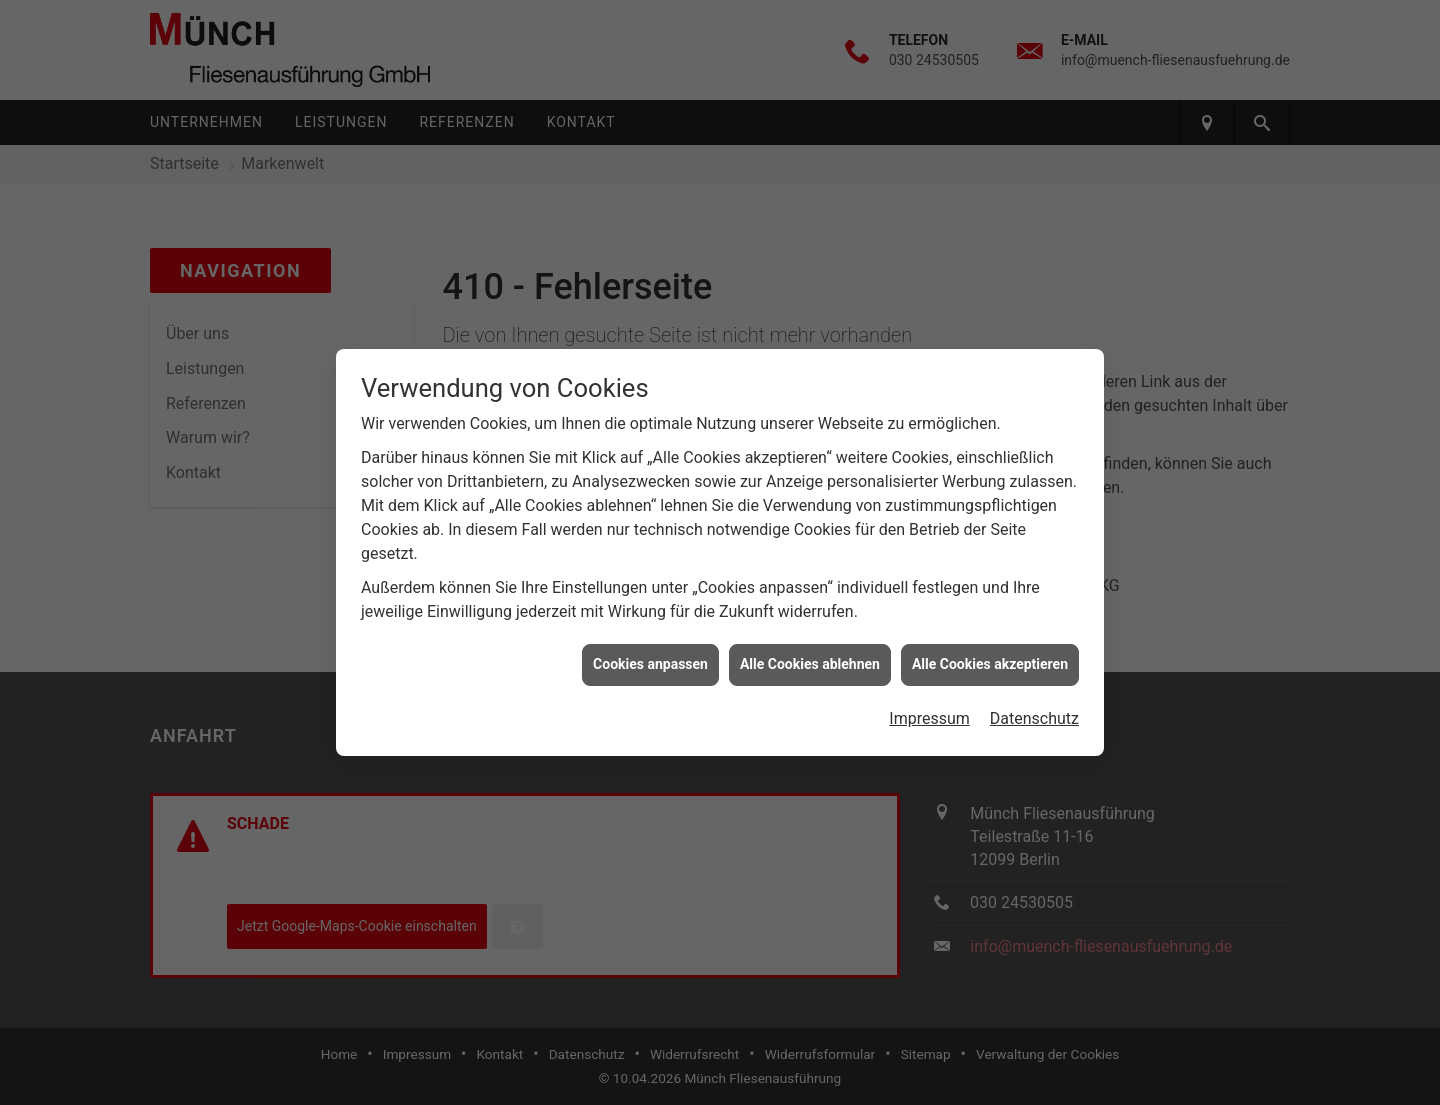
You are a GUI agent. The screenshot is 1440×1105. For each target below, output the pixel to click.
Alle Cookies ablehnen (810, 660)
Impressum (929, 713)
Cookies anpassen (650, 660)
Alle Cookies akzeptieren (990, 660)
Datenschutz (1034, 713)
